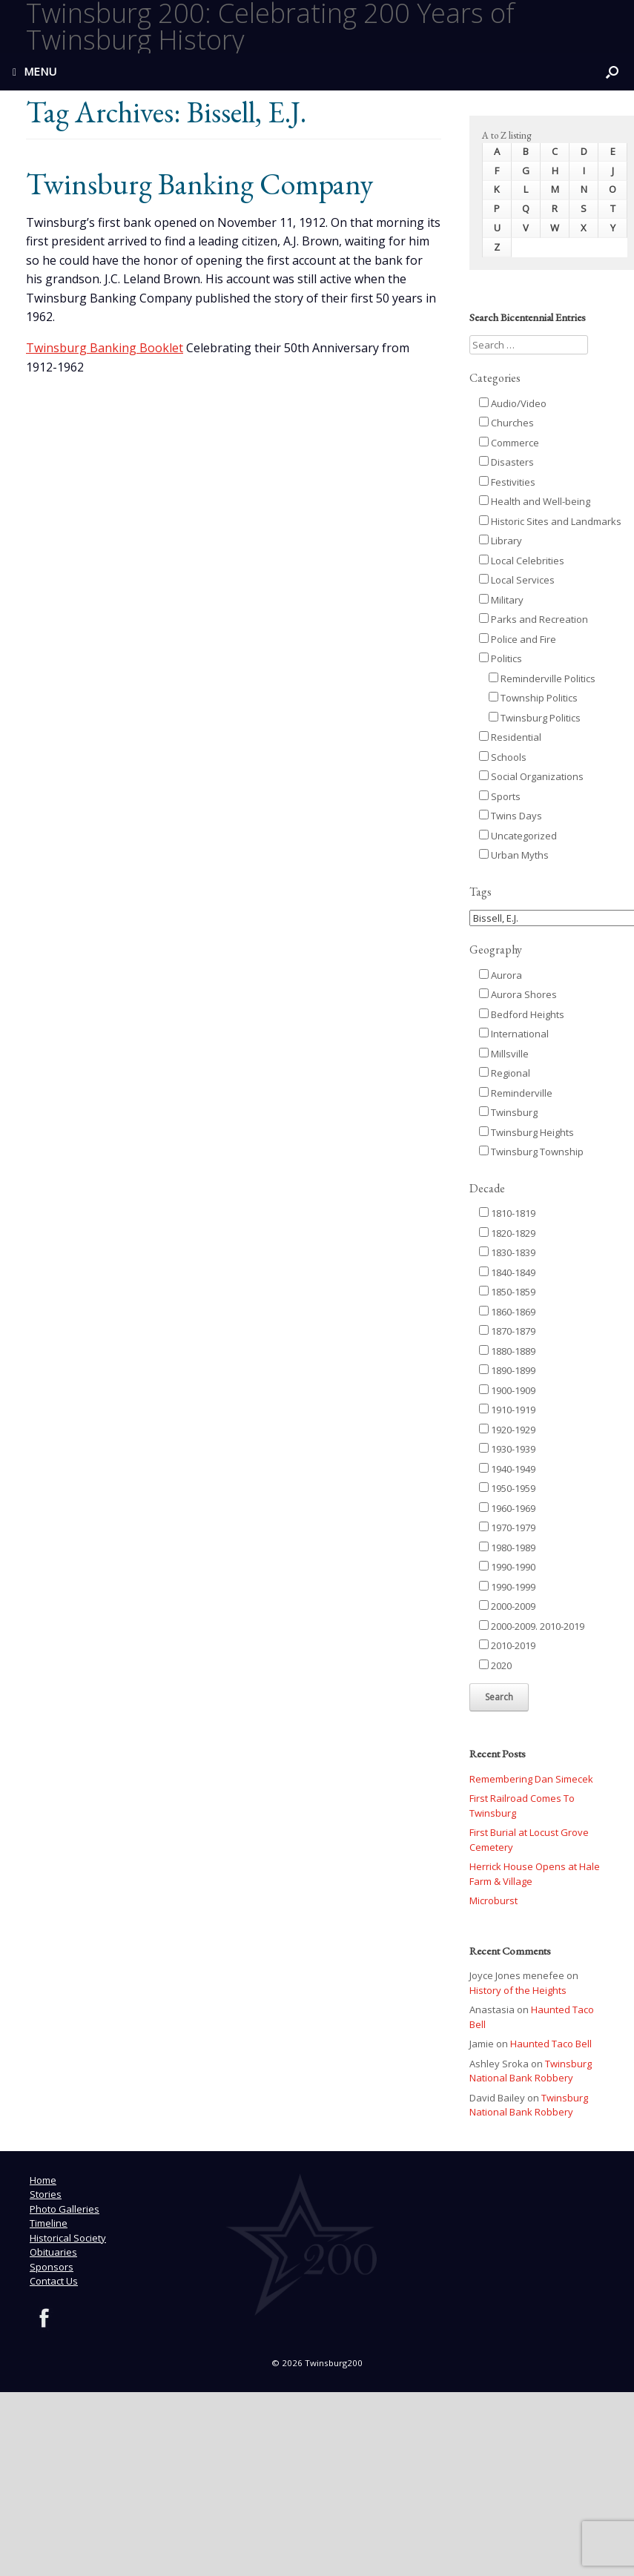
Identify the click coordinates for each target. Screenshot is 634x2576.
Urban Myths (514, 855)
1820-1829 (507, 1233)
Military (501, 600)
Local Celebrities (521, 560)
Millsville (504, 1053)
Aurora (500, 975)
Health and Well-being (534, 501)
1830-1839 (507, 1252)
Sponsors (51, 2266)
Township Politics (533, 697)
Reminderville (515, 1093)
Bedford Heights (521, 1014)
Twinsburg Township (531, 1151)
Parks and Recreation (533, 619)
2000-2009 (507, 1606)
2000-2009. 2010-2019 (531, 1626)
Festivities (507, 482)
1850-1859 (507, 1291)
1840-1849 (507, 1272)
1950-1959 (507, 1488)
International (514, 1033)
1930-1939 (507, 1449)
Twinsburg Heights (526, 1132)
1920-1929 (507, 1429)
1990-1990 (507, 1566)
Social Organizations (531, 776)
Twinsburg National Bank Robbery (530, 2071)
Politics (500, 658)
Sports (500, 796)
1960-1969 (507, 1508)
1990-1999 (507, 1587)
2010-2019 (507, 1645)
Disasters (506, 462)
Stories (46, 2194)
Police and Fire (517, 639)
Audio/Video (513, 403)
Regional (504, 1073)
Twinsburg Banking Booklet (104, 348)
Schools (502, 757)
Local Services (517, 580)
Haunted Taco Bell (551, 2043)
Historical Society (68, 2238)
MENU (34, 71)
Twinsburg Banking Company (199, 184)
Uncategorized (518, 835)
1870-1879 (507, 1331)
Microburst (493, 1900)
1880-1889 (507, 1351)
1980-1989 (507, 1547)
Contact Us (54, 2281)
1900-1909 (507, 1390)
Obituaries (53, 2252)
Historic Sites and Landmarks (550, 521)
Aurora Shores (518, 994)
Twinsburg (508, 1112)
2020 (495, 1665)
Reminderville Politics (542, 678)
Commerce (509, 442)
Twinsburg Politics (535, 717)
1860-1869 (507, 1311)
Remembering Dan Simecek (531, 1779)
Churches (506, 422)
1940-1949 (507, 1469)
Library (500, 540)
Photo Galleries (64, 2209)
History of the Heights (518, 1990)
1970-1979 (507, 1527)
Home (43, 2180)
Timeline (48, 2223)
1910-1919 (507, 1409)
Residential (510, 737)
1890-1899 (507, 1370)
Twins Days (510, 815)
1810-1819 (507, 1213)
